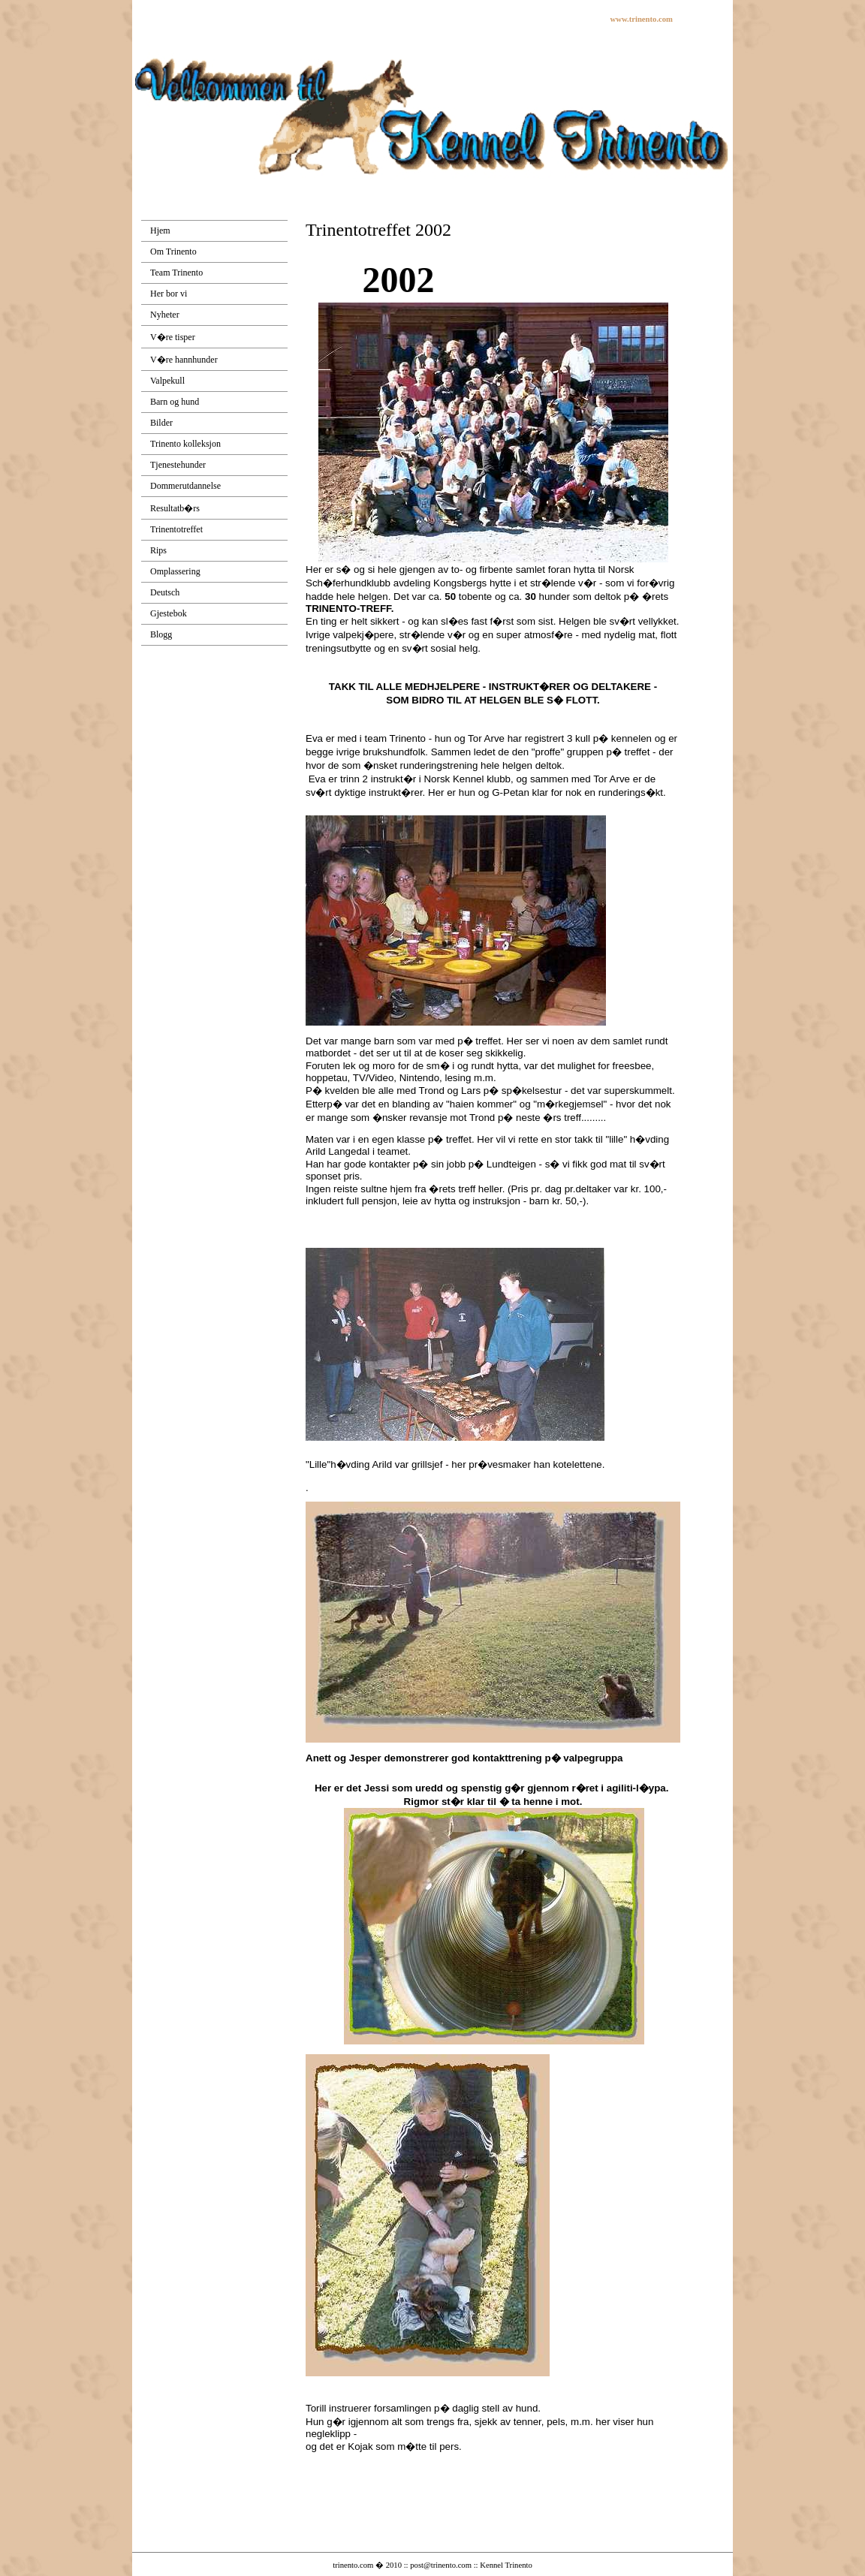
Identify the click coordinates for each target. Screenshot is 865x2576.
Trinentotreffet (176, 529)
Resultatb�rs (175, 508)
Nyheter (164, 314)
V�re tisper (172, 337)
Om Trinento (173, 251)
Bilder (161, 422)
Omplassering (175, 571)
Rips (158, 550)
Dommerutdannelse (185, 486)
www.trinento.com (641, 19)
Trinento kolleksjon (185, 443)
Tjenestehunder (178, 464)
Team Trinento (176, 272)
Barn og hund (174, 401)
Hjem (160, 230)
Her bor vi (168, 293)
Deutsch (164, 592)
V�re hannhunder (184, 359)
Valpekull (167, 380)
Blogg (161, 634)
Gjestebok (168, 613)
